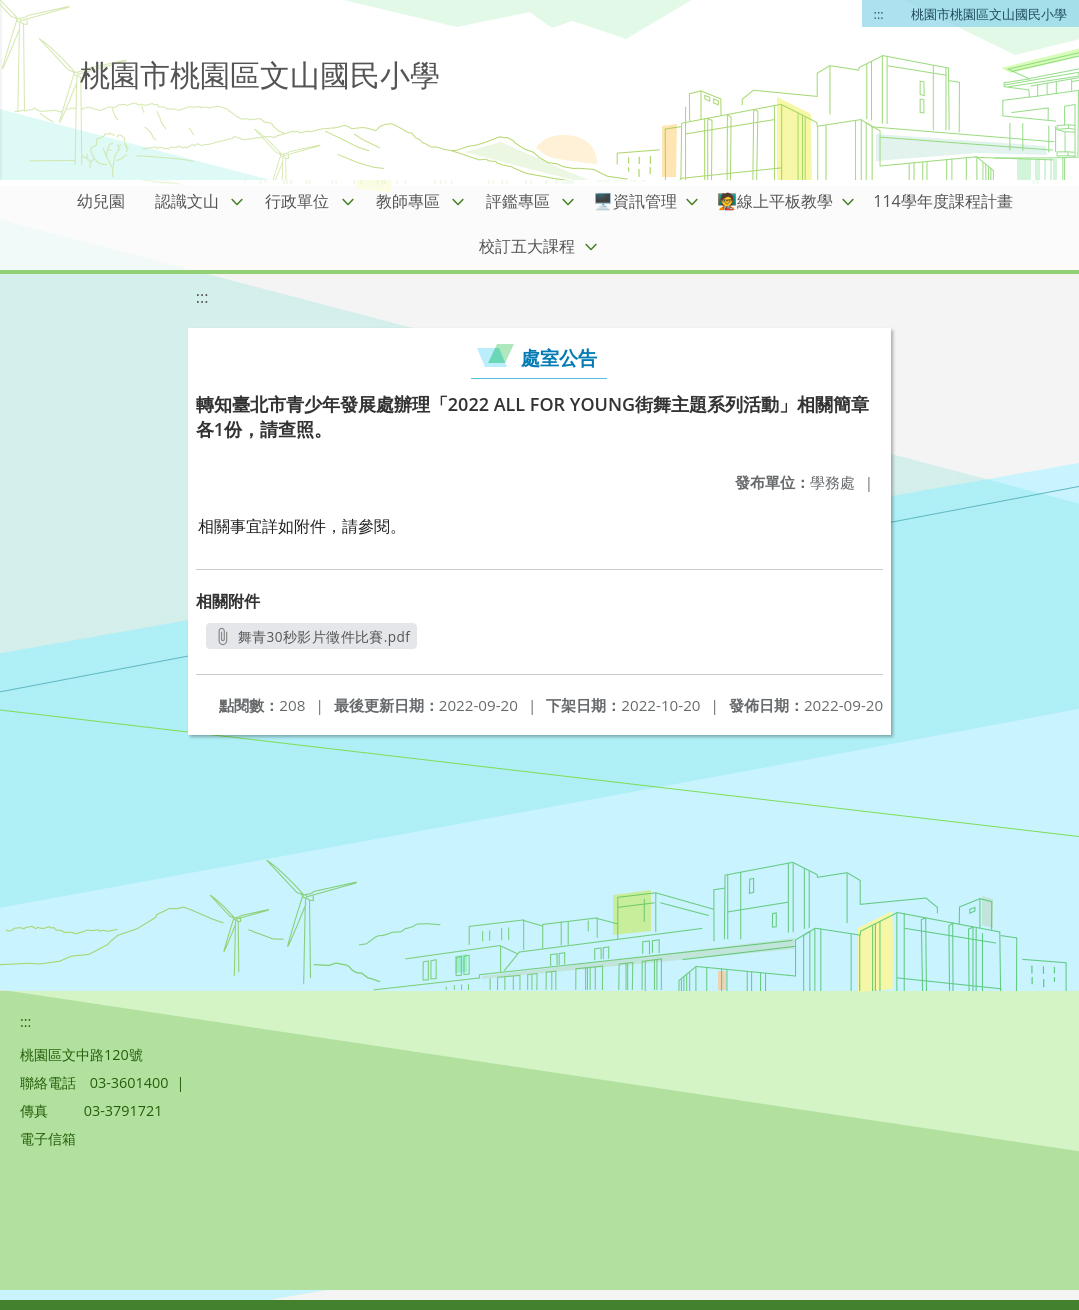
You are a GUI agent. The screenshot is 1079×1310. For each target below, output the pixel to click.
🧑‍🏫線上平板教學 (775, 201)
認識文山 (187, 201)
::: (879, 14)
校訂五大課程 (527, 246)
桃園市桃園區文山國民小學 (989, 14)
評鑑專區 (518, 201)
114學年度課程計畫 (942, 201)
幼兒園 (101, 201)
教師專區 (408, 201)
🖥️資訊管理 (635, 201)
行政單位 (297, 201)
